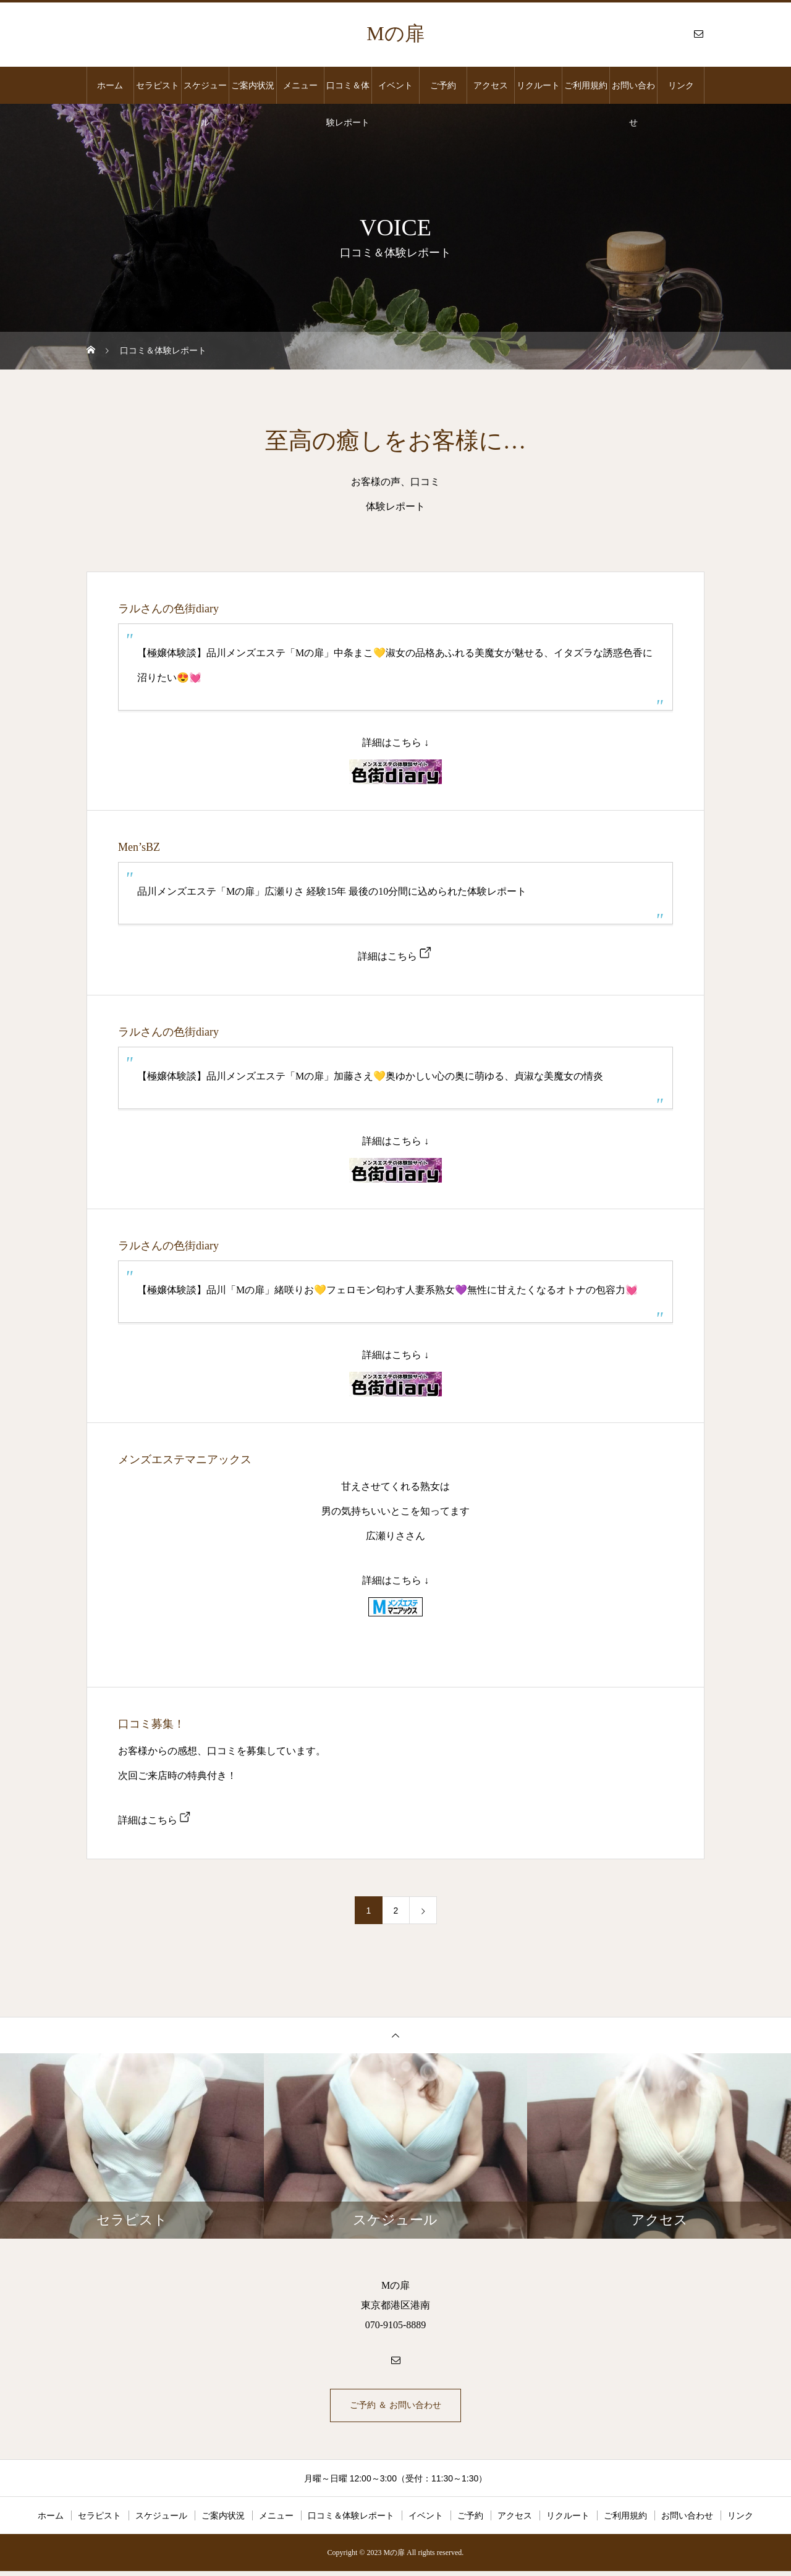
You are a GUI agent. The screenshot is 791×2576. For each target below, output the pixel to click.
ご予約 (443, 85)
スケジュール (205, 92)
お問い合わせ (633, 92)
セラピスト (157, 85)
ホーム (110, 85)
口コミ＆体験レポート (348, 92)
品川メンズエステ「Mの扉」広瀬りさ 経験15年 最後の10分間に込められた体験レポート (332, 891)
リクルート (538, 85)
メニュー (300, 85)
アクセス (490, 85)
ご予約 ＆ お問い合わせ (396, 2407)
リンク (681, 85)
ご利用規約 (585, 85)
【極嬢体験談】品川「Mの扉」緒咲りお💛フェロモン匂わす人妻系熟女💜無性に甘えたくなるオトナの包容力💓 (387, 1290)
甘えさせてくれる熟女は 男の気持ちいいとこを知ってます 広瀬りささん (395, 1511)
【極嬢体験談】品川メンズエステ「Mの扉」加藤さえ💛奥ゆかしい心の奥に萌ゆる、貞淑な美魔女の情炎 (370, 1076)
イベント (395, 85)
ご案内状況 (252, 85)
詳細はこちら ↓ (395, 742)
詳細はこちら (387, 956)
